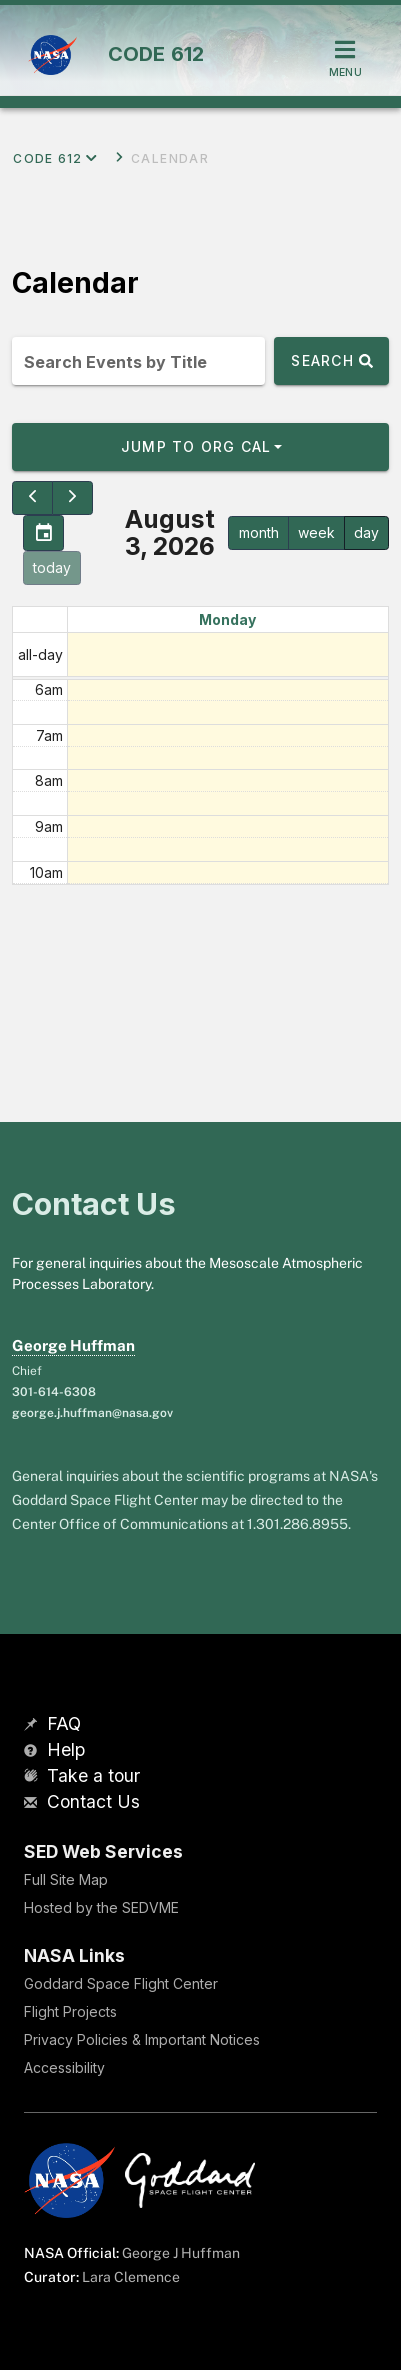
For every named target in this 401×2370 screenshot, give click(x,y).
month (259, 532)
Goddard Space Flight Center (121, 1983)
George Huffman (73, 1345)
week (316, 532)
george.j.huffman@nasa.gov (92, 1413)
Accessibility (64, 2067)
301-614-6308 (54, 1392)
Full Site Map (66, 1879)
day (366, 532)
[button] (200, 447)
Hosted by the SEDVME (101, 1907)
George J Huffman (181, 2253)
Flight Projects (70, 2011)
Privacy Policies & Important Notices (142, 2039)
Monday (227, 619)
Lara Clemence (131, 2277)
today (52, 567)
